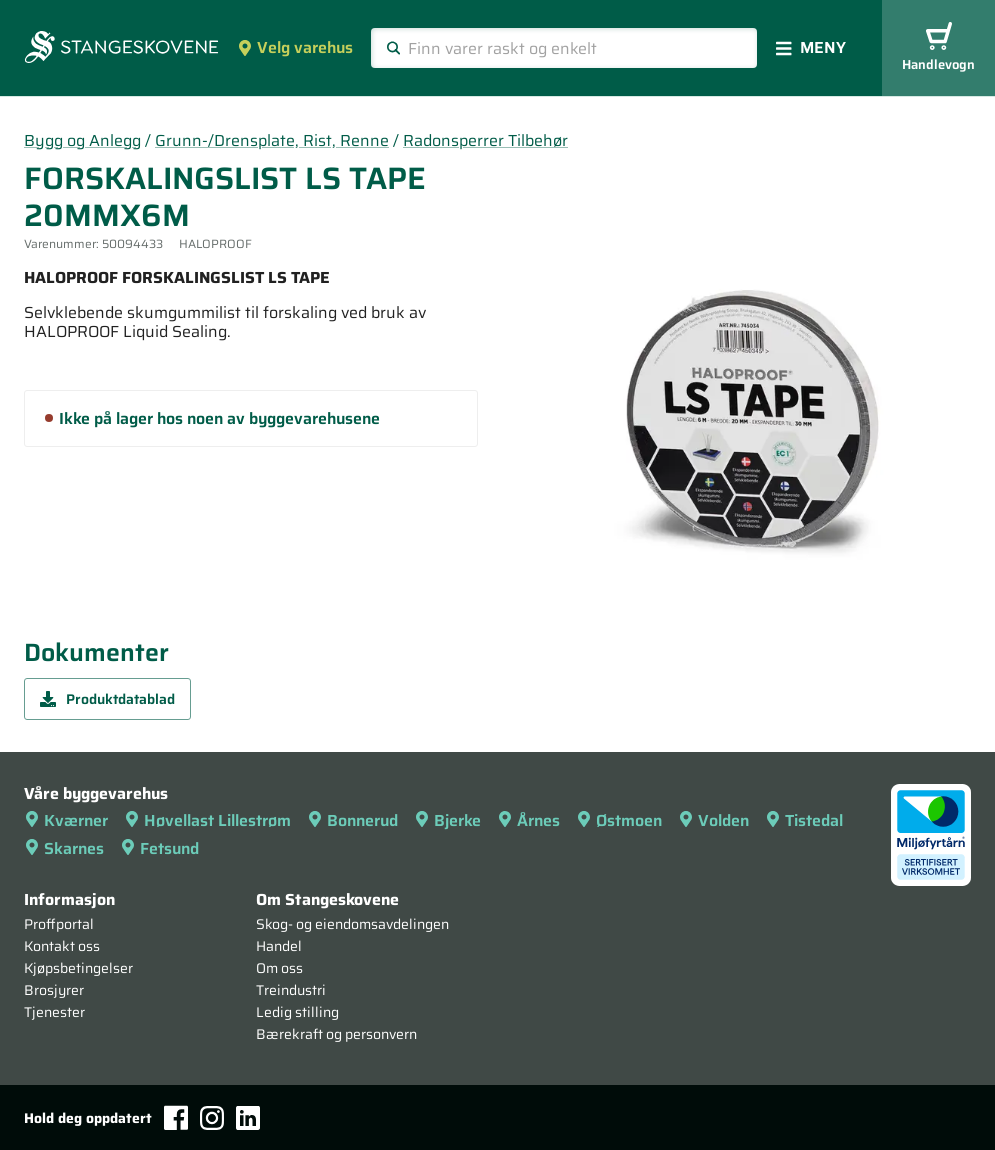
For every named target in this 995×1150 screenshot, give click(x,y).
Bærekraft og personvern (336, 1034)
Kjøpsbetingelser (78, 968)
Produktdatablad (107, 699)
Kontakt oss (62, 946)
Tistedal (804, 820)
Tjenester (54, 1012)
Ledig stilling (297, 1012)
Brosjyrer (54, 990)
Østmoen (619, 820)
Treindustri (291, 990)
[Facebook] (176, 1117)
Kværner (66, 820)
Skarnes (64, 848)
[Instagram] (212, 1118)
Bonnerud (352, 820)
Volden (713, 820)
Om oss (279, 968)
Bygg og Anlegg (82, 140)
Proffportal (59, 924)
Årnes (528, 820)
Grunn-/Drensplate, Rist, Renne (272, 140)
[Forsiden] (121, 49)
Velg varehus (295, 47)
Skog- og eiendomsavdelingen (352, 924)
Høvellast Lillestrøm (207, 820)
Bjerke (447, 820)
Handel (279, 946)
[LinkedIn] (248, 1118)
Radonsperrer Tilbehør (485, 140)
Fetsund (159, 848)
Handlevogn (938, 48)
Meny (811, 47)
